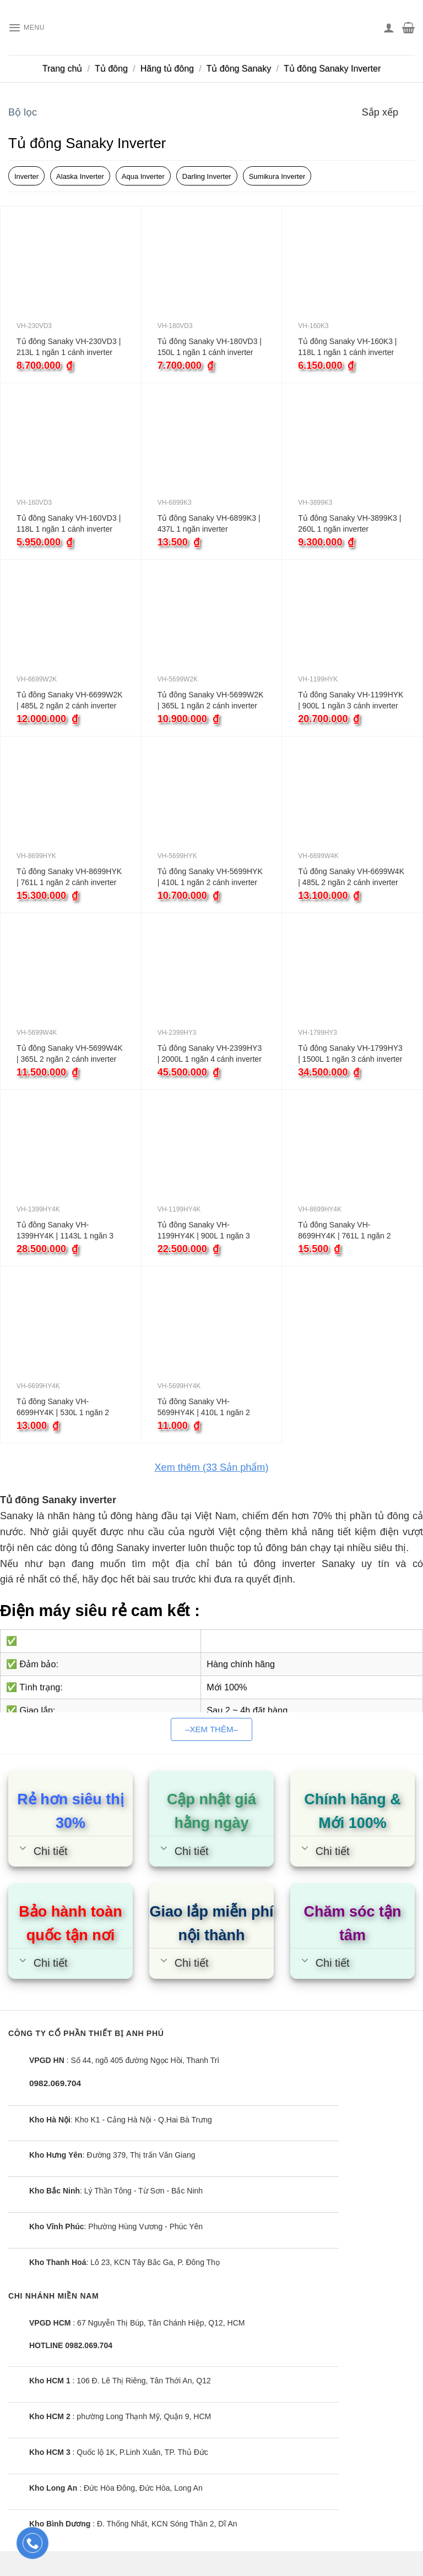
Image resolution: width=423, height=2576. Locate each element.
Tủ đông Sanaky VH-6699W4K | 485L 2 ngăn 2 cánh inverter (351, 877)
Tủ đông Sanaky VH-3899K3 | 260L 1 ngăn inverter (349, 523)
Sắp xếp (380, 112)
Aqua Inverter (143, 176)
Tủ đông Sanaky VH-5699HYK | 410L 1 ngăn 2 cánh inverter (210, 877)
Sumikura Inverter (277, 176)
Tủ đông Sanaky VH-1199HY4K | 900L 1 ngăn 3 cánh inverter (204, 1230)
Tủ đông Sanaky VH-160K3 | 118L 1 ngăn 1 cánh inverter (347, 347)
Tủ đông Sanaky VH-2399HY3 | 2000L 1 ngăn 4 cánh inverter (210, 1053)
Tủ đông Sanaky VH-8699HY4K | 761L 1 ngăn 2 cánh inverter (344, 1230)
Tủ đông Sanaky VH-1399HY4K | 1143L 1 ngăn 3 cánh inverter (65, 1230)
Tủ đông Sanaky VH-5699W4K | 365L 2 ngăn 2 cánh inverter (70, 1053)
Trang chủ (62, 68)
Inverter (26, 176)
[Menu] (29, 27)
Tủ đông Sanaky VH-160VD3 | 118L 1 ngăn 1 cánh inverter (69, 523)
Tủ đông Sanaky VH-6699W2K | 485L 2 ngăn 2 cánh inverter (70, 700)
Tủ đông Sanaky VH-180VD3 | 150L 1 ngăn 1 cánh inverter (210, 347)
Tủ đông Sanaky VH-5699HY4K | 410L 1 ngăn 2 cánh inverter (204, 1407)
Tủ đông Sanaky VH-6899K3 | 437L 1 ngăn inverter (209, 523)
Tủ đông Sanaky (239, 68)
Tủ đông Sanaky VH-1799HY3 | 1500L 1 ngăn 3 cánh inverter (350, 1053)
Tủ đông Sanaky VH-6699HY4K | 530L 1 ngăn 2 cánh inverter (63, 1407)
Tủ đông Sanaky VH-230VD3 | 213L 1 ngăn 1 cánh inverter (69, 347)
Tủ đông (111, 68)
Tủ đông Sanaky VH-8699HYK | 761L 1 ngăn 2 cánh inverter (69, 877)
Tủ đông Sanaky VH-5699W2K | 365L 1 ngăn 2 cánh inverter (211, 700)
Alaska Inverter (80, 176)
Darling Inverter (206, 176)
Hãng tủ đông (167, 68)
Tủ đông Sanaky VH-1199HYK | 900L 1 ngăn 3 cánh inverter (350, 700)
